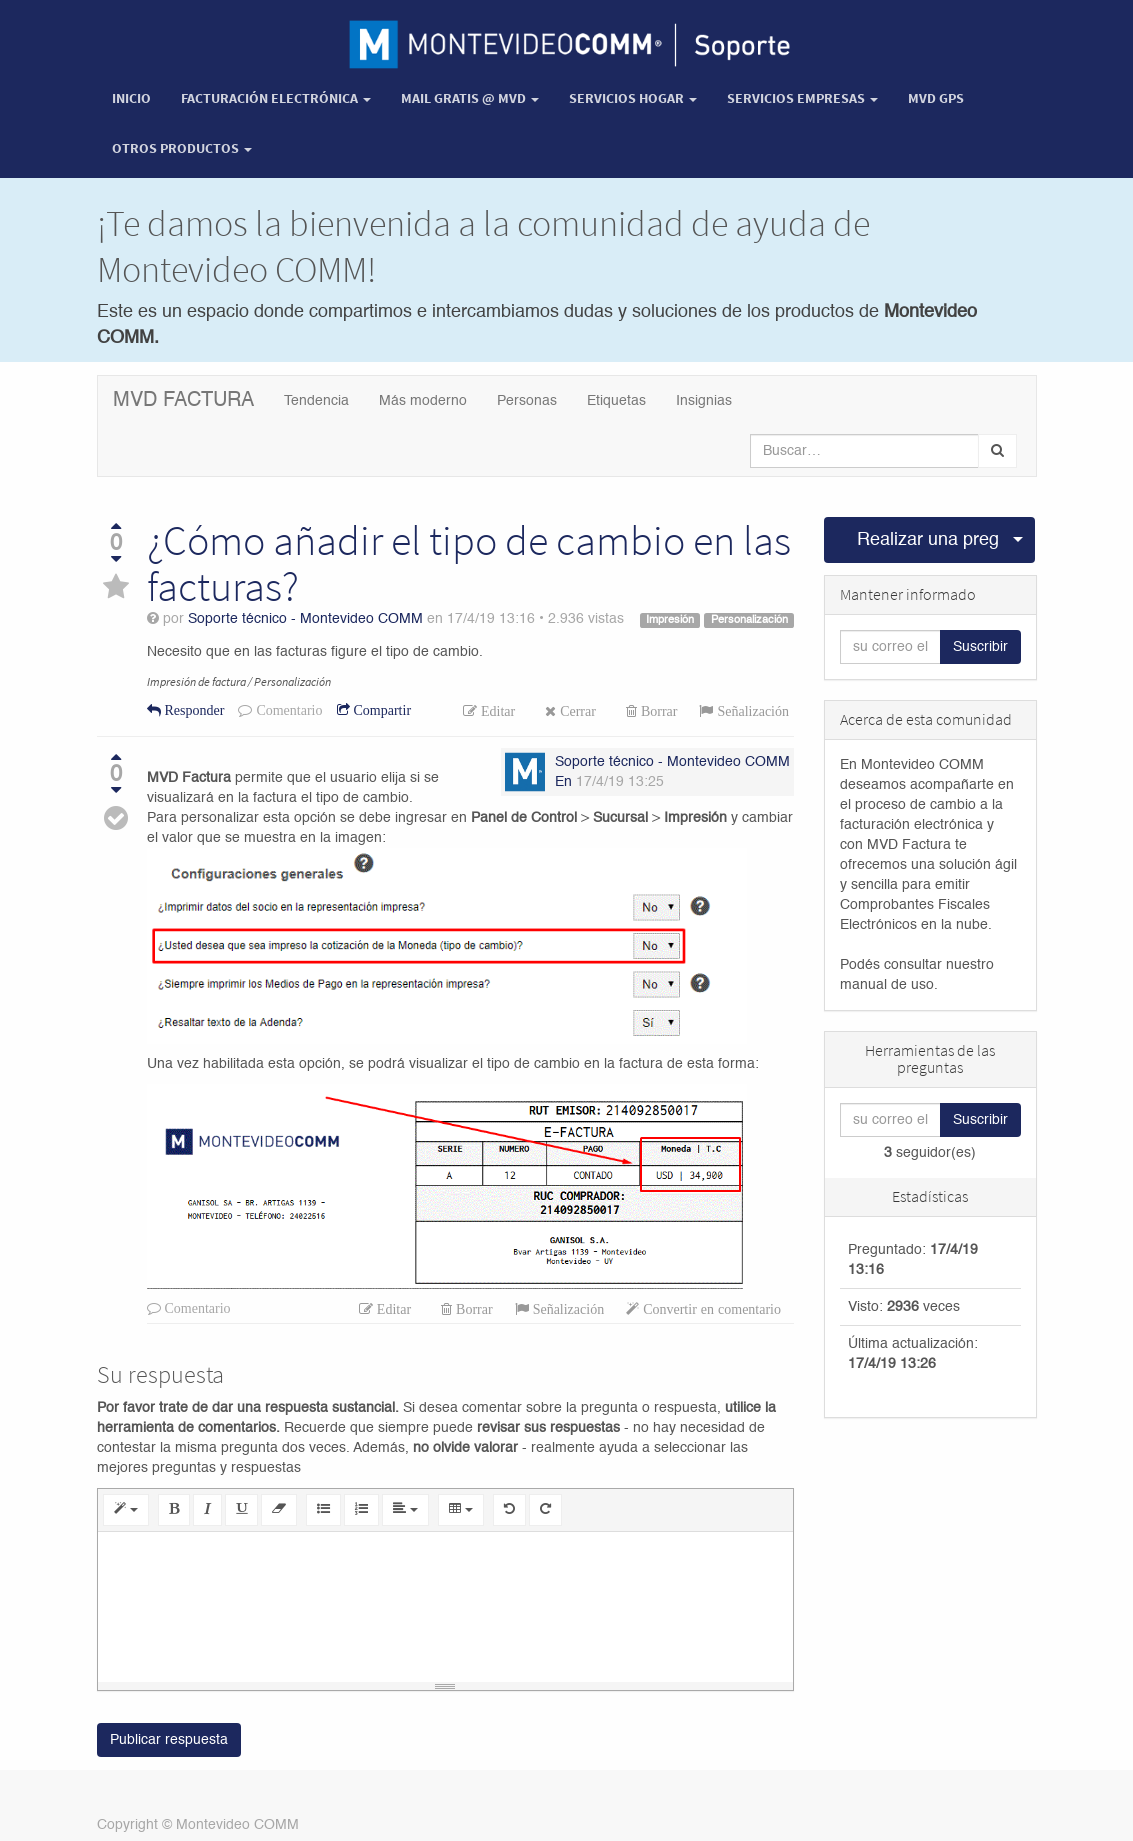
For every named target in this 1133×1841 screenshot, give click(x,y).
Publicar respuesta (169, 1740)
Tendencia (316, 401)
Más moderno (423, 401)
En (563, 782)
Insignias (704, 401)
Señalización (751, 711)
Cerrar (576, 711)
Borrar (657, 711)
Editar (496, 711)
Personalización (749, 620)
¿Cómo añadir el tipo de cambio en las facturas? (469, 563)
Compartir (381, 710)
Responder (193, 710)
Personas (527, 401)
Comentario (287, 710)
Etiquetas (616, 401)
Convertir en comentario (710, 1309)
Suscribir (980, 647)
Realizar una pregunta (929, 540)
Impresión (670, 620)
